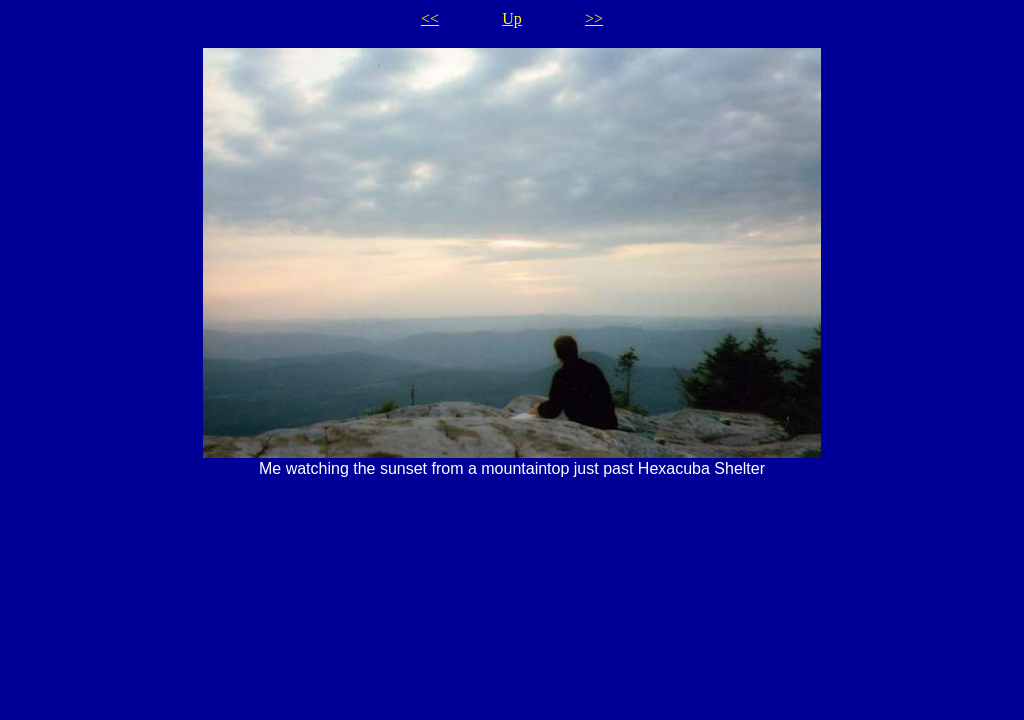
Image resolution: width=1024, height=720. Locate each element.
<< (430, 18)
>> (594, 18)
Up (512, 18)
